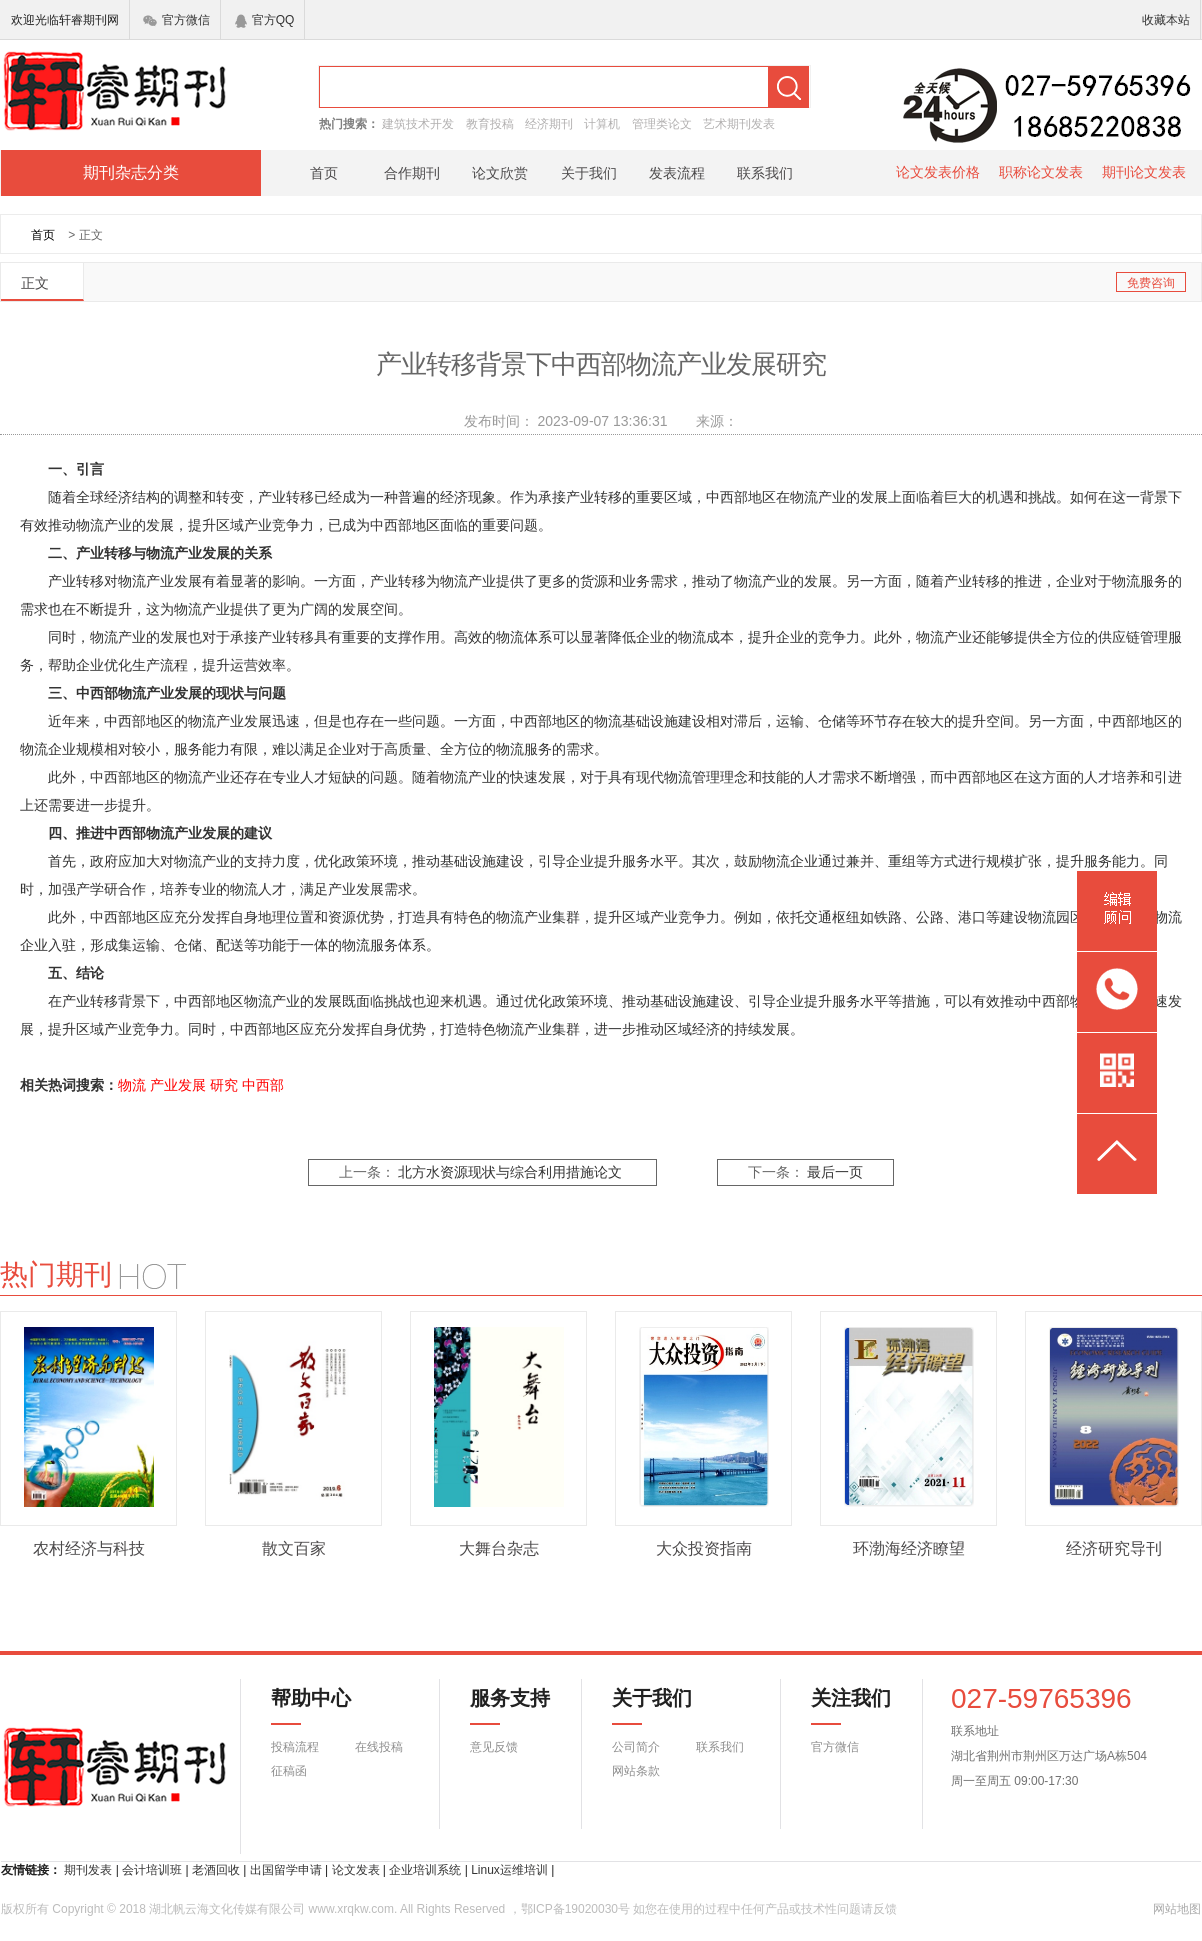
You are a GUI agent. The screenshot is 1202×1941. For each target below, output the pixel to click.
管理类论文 (662, 124)
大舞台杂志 (499, 1548)
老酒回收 (216, 1870)
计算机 (602, 124)
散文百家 (294, 1548)
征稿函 (289, 1771)
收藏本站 (1166, 20)
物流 (132, 1085)
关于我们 (589, 173)
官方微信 (176, 20)
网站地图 (1177, 1909)
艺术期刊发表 (739, 124)
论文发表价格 (938, 172)
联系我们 (765, 173)
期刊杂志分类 (131, 172)
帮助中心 (311, 1706)
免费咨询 (1151, 283)
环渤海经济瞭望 (909, 1548)
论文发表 (356, 1870)
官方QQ (265, 20)
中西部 (263, 1085)
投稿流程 (295, 1747)
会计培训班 (152, 1870)
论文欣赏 (500, 173)
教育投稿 (490, 124)
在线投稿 (379, 1747)
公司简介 (636, 1747)
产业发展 (178, 1085)
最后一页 (835, 1172)
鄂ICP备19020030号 (575, 1909)
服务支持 (498, 1706)
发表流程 (677, 173)
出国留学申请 (286, 1870)
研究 (224, 1085)
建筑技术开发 (418, 124)
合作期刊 (412, 173)
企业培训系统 (425, 1870)
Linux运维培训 (509, 1870)
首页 (324, 173)
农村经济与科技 (89, 1548)
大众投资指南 (704, 1548)
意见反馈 (494, 1747)
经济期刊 (549, 124)
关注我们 (839, 1706)
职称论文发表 (1041, 172)
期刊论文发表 (1144, 172)
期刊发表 (88, 1870)
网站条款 (636, 1771)
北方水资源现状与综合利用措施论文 (510, 1172)
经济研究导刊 (1114, 1548)
